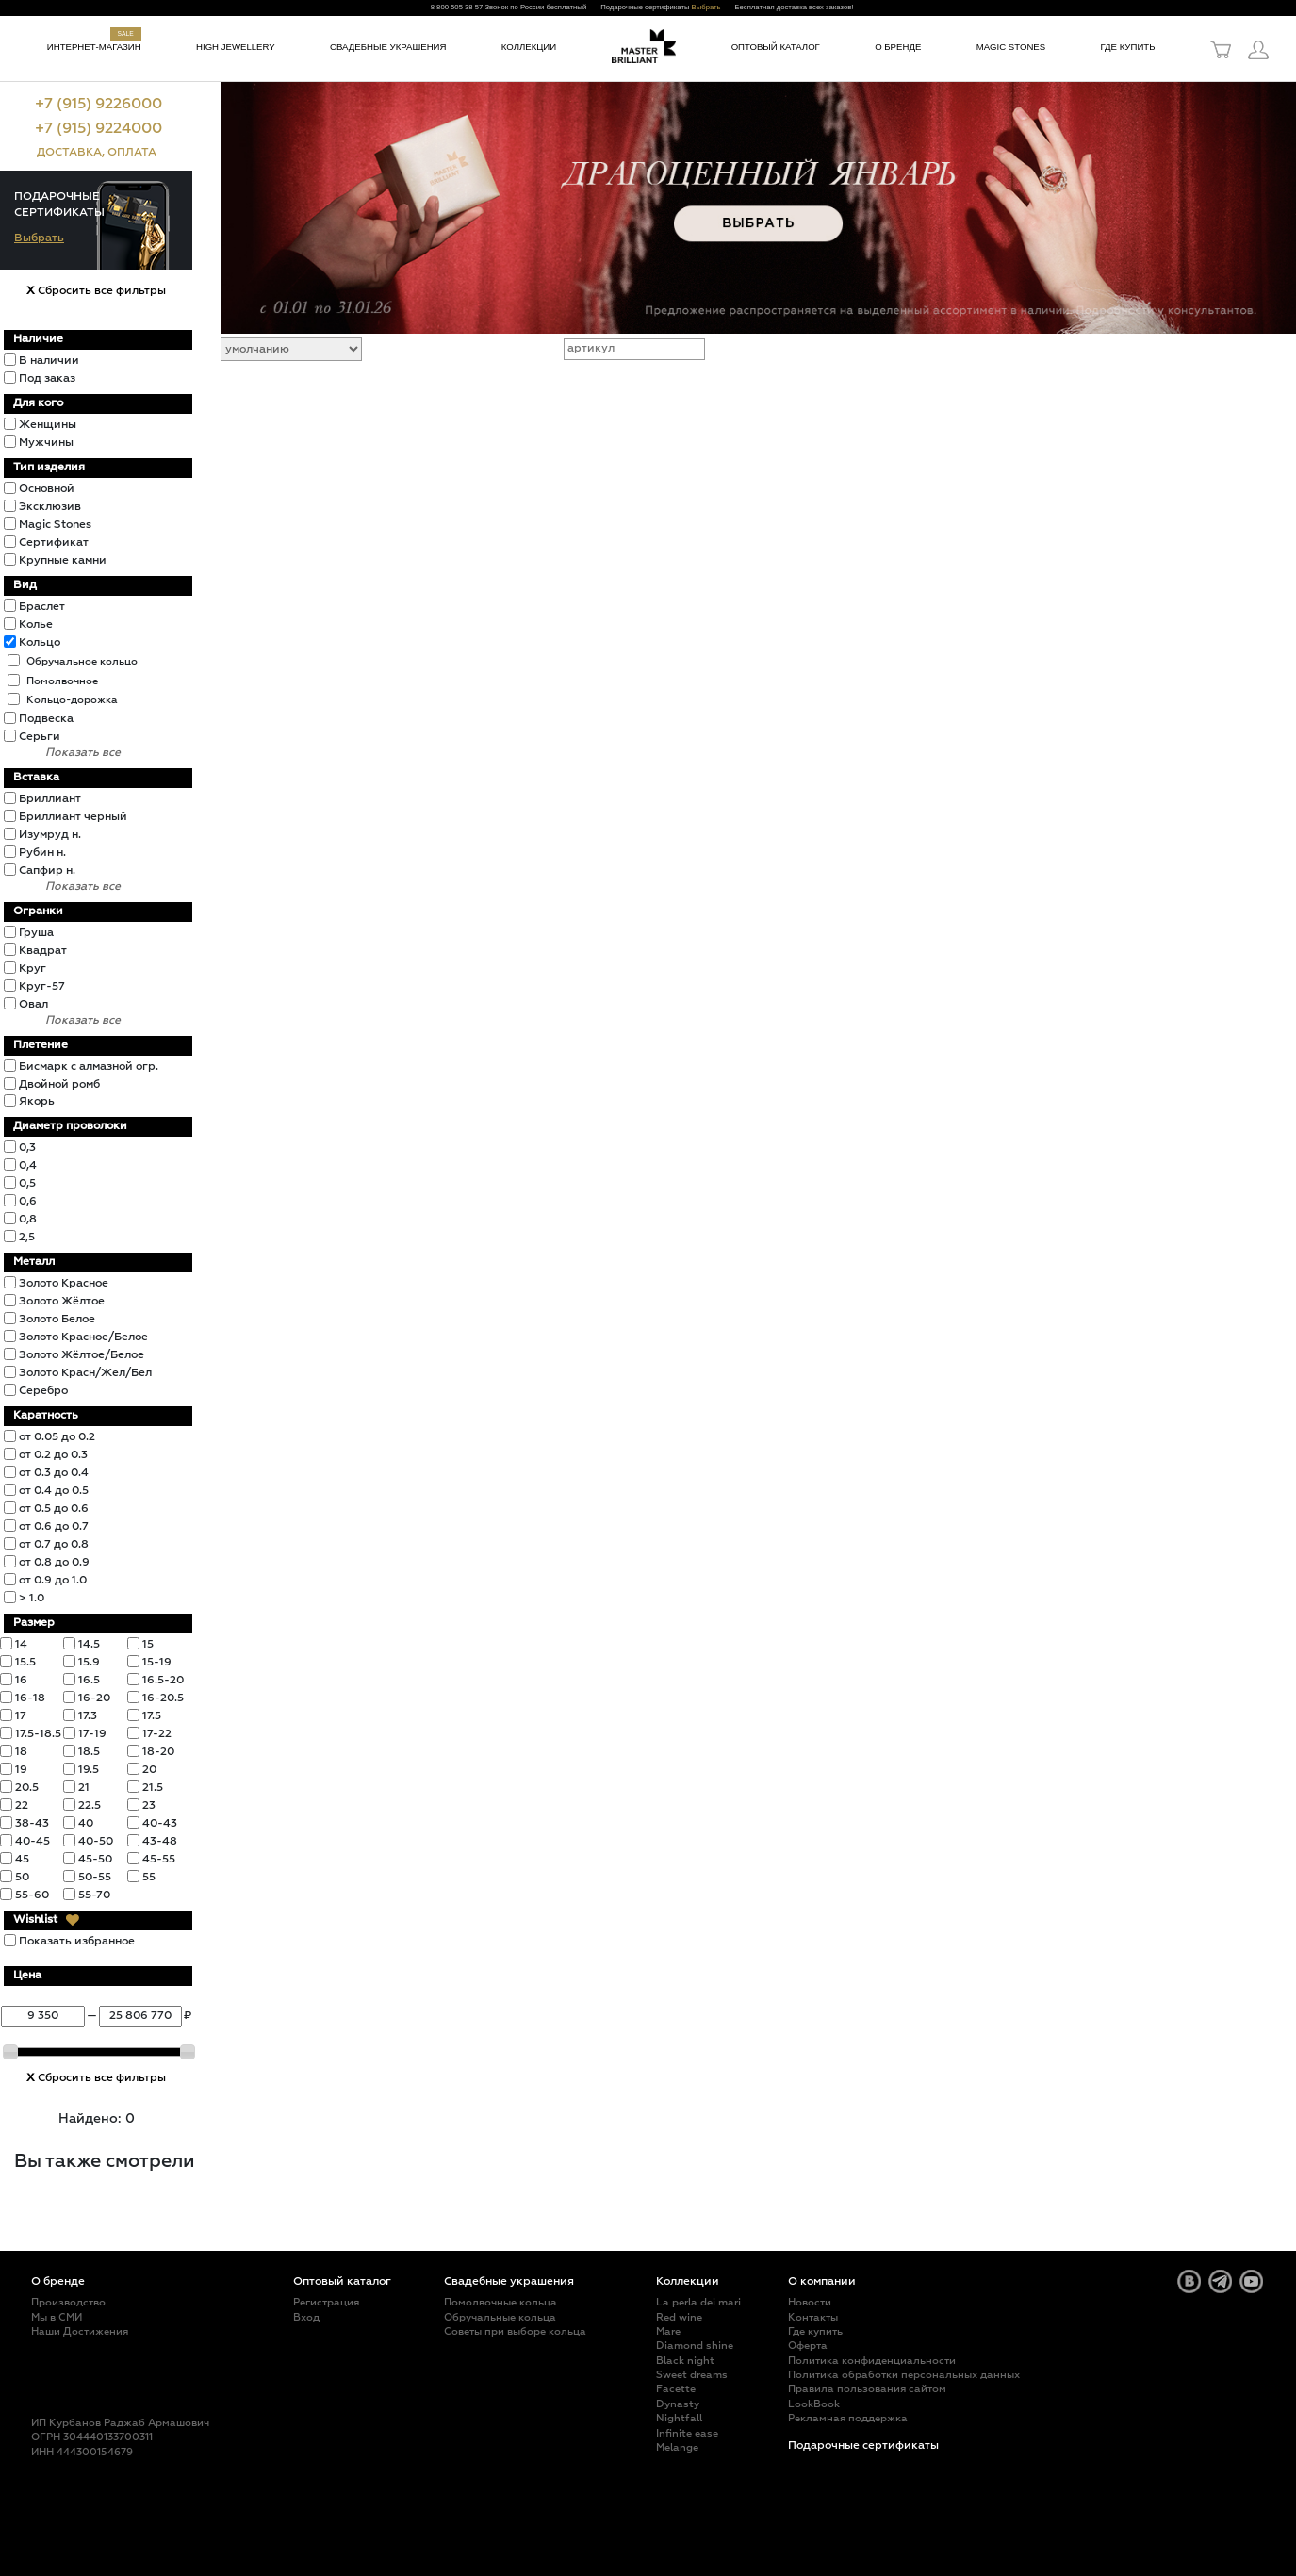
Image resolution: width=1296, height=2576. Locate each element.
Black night (685, 2360)
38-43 (32, 1823)
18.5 (89, 1752)
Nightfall (679, 2418)
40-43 (159, 1823)
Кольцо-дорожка (72, 700)
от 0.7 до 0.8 (54, 1545)
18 (21, 1752)
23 (149, 1806)
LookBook (814, 2404)
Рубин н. (42, 853)
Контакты (813, 2317)
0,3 (27, 1148)
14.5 (89, 1644)
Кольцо (39, 642)
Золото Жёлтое (62, 1301)
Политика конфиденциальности (872, 2360)
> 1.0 (31, 1598)
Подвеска (46, 719)
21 (84, 1788)
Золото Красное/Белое (83, 1337)
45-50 (95, 1859)
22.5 (89, 1806)
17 (20, 1716)
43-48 (159, 1841)
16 (21, 1680)
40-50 (95, 1841)
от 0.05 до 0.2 (57, 1437)
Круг (32, 969)
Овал (33, 1004)
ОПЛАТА (131, 152)
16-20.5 (163, 1698)
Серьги (39, 737)
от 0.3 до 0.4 (54, 1473)
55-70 (94, 1895)
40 (85, 1823)
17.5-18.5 (38, 1734)
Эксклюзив (50, 507)
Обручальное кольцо (82, 661)
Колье (36, 625)
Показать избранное (77, 1941)
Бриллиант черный (73, 817)
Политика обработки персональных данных (904, 2375)
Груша (36, 933)
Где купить (1128, 46)
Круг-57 (42, 987)
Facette (676, 2389)
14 (21, 1644)
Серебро (43, 1391)
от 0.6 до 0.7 (54, 1527)
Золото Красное (63, 1283)
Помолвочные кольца (500, 2302)
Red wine (679, 2317)
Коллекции (528, 46)
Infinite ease (687, 2433)
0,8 (28, 1219)
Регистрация (326, 2302)
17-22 (157, 1734)
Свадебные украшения (388, 46)
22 (21, 1806)
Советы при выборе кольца (515, 2331)
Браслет (42, 607)
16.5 (89, 1680)
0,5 (27, 1184)
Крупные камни (63, 560)
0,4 (28, 1166)
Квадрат (43, 951)
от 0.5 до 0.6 (54, 1509)
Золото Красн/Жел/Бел (85, 1373)
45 (22, 1859)
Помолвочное (62, 681)
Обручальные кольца (500, 2317)
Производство (68, 2302)
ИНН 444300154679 (82, 2452)
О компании (822, 2282)
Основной (46, 489)
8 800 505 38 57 (457, 7)
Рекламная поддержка (848, 2418)
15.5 (25, 1662)
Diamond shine (694, 2345)
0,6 (28, 1201)
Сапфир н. (47, 871)
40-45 (32, 1841)
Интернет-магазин (94, 46)
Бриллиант (50, 799)
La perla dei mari (698, 2302)
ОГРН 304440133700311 (92, 2437)
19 (21, 1770)
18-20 (158, 1752)
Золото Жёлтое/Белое (81, 1355)
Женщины (47, 425)
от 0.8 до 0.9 (54, 1562)
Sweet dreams (692, 2375)
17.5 (151, 1716)
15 (148, 1644)
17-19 (92, 1734)
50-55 (94, 1877)
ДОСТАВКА (69, 152)
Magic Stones (1011, 46)
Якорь (37, 1102)
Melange (677, 2447)
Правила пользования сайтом (867, 2389)
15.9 (89, 1662)
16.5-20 (163, 1680)
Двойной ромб (59, 1085)
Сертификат (54, 543)
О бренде (898, 46)
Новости (809, 2302)
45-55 (158, 1859)
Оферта (808, 2345)
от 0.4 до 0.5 (54, 1491)
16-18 (30, 1698)
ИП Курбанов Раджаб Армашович (120, 2423)
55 (149, 1877)
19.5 (88, 1770)
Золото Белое (57, 1319)
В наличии (49, 361)
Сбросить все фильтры (96, 291)
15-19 (157, 1662)
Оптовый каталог (775, 46)
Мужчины (46, 443)
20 (149, 1770)
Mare (668, 2331)
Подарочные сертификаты (863, 2446)
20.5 (27, 1788)
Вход (306, 2317)
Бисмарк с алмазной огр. (88, 1067)
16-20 (94, 1698)
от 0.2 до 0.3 (53, 1455)
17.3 (87, 1716)
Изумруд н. (50, 835)
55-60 (32, 1895)
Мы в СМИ (56, 2317)
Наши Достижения (79, 2331)
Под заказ (47, 379)
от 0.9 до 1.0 (53, 1580)
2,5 (27, 1237)
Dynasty (677, 2404)
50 (22, 1877)
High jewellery (235, 46)
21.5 (152, 1788)
